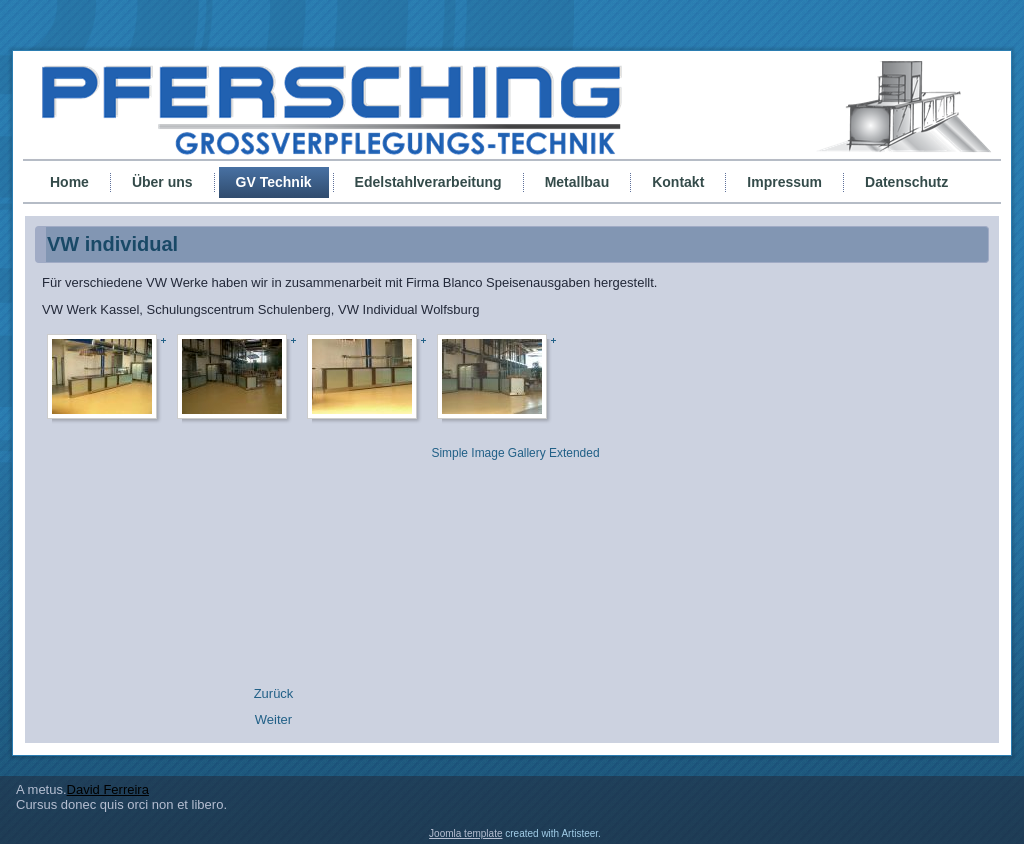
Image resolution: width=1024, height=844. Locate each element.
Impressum (784, 182)
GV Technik (274, 182)
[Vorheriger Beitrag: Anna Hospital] (274, 693)
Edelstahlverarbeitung (428, 182)
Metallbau (577, 182)
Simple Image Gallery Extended (515, 453)
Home (69, 182)
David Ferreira (108, 789)
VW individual (112, 244)
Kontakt (678, 182)
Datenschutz (906, 182)
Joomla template (465, 833)
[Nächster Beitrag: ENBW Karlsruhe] (273, 719)
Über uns (162, 182)
